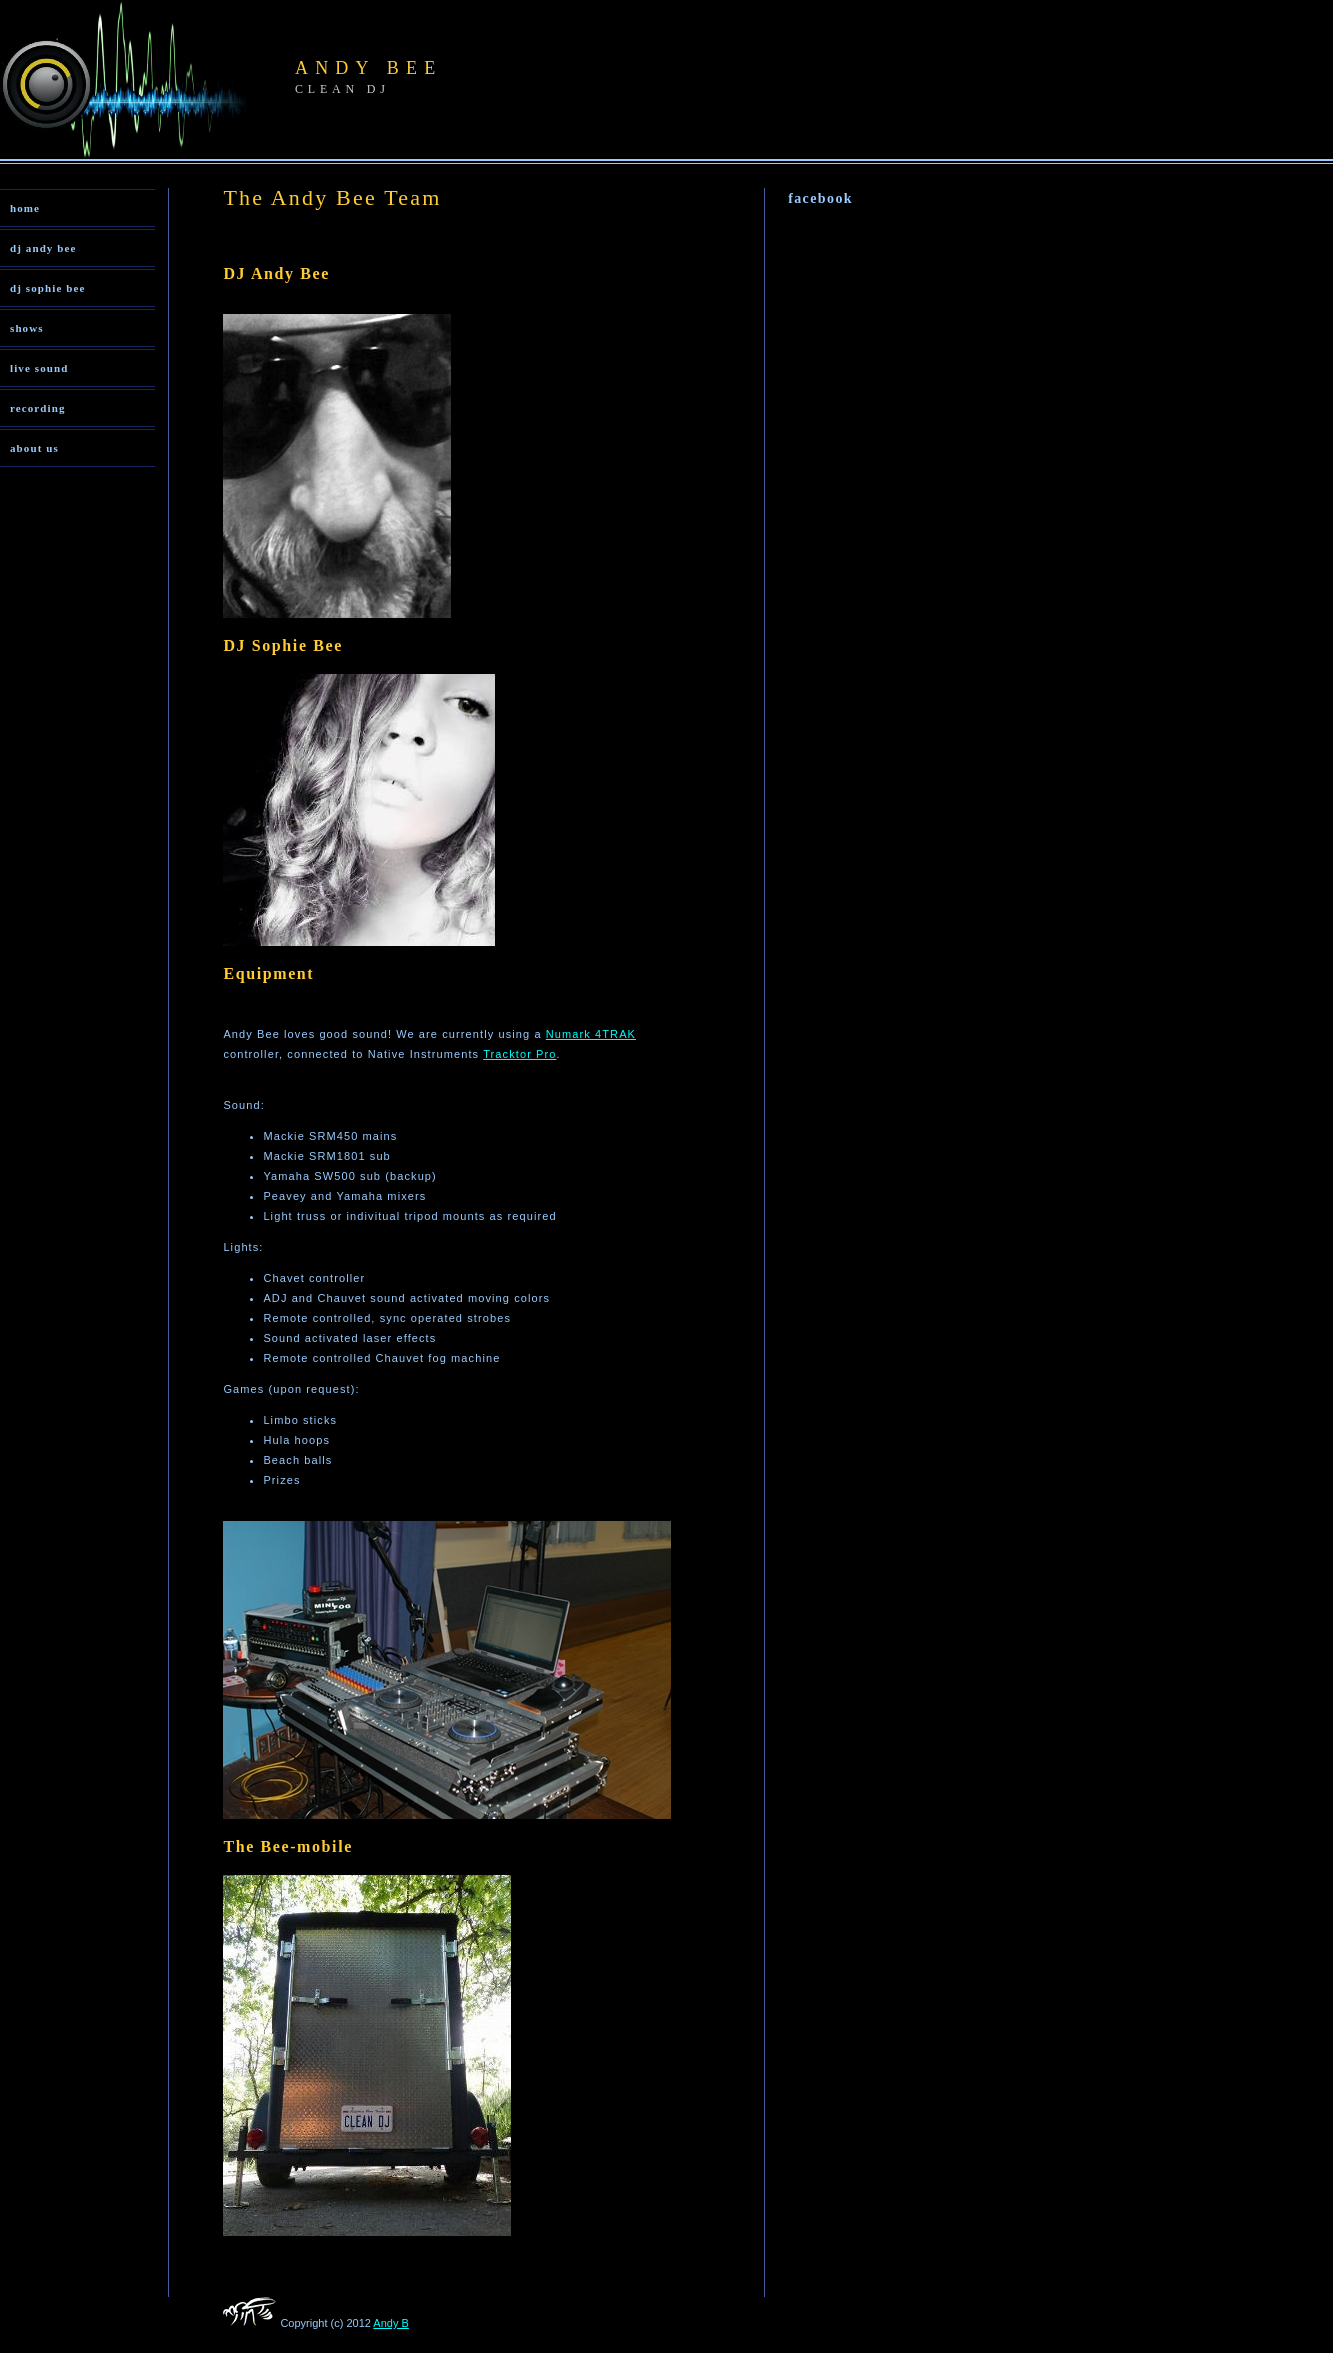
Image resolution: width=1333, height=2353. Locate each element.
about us (34, 448)
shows (27, 328)
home (25, 208)
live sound (39, 368)
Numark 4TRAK (591, 1034)
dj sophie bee (47, 288)
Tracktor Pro (519, 1054)
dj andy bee (43, 248)
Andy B (390, 2323)
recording (38, 408)
